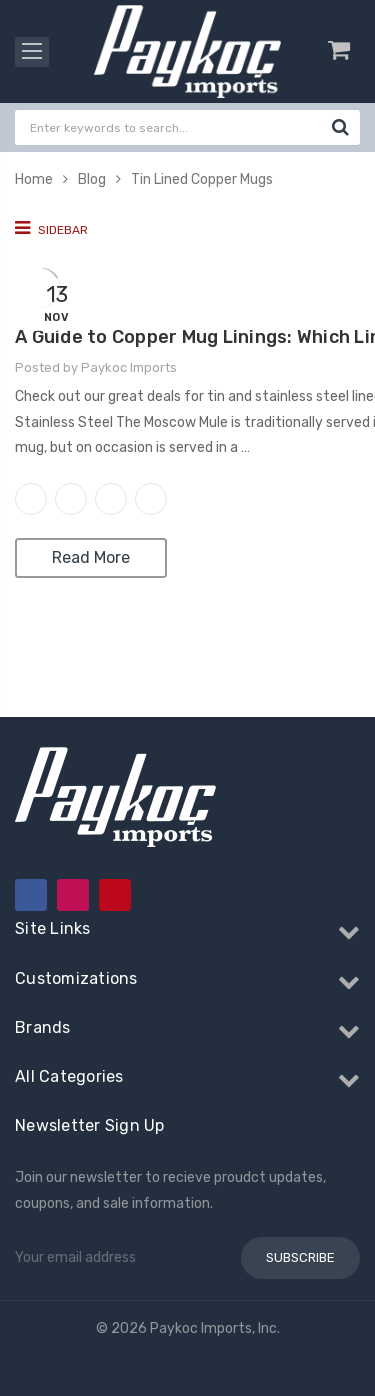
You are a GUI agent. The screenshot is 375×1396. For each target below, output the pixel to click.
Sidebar (51, 228)
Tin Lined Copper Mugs (202, 179)
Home (34, 179)
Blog (92, 179)
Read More (91, 557)
